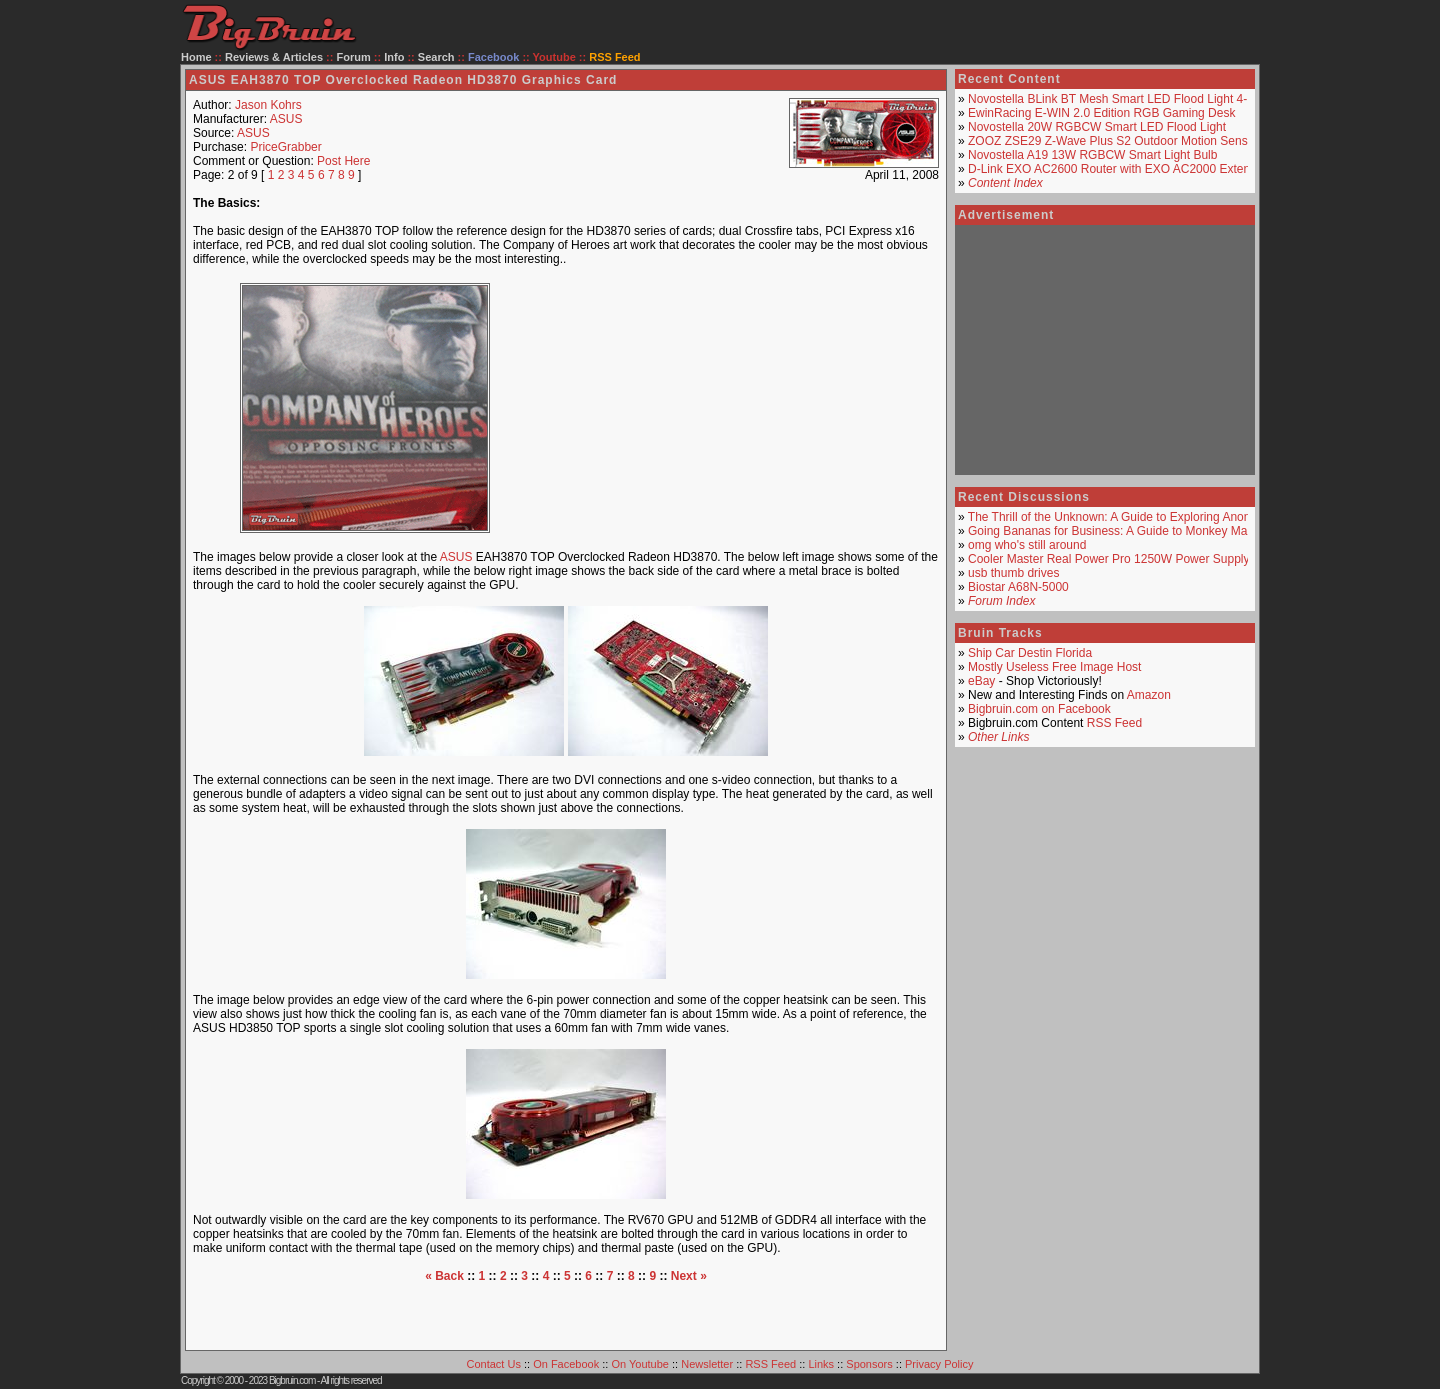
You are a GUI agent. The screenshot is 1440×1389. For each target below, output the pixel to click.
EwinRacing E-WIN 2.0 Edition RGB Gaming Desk (1101, 113)
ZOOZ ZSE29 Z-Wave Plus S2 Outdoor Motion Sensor (1113, 141)
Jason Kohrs (268, 105)
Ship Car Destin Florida (1030, 653)
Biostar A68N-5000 (1018, 587)
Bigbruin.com (292, 1380)
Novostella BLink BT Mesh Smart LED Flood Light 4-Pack (1121, 99)
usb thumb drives (1013, 573)
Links (821, 1364)
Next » (689, 1276)
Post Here (343, 161)
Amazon (1149, 695)
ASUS (286, 119)
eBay (981, 681)
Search (436, 57)
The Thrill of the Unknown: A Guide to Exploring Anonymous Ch (1136, 517)
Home (196, 57)
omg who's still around (1027, 545)
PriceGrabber (285, 147)
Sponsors (869, 1364)
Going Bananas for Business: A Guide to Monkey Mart (1111, 531)
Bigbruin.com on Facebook (1039, 709)
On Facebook (566, 1364)
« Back (444, 1276)
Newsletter (707, 1364)
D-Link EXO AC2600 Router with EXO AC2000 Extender (1118, 169)
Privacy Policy (939, 1364)
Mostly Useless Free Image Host (1054, 667)
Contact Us (494, 1364)
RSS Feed (1114, 723)
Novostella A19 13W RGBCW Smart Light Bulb (1092, 155)
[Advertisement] (734, 408)
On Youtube (640, 1364)
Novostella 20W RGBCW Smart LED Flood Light (1097, 127)
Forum (354, 57)
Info (394, 57)
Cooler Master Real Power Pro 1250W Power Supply (1108, 559)
